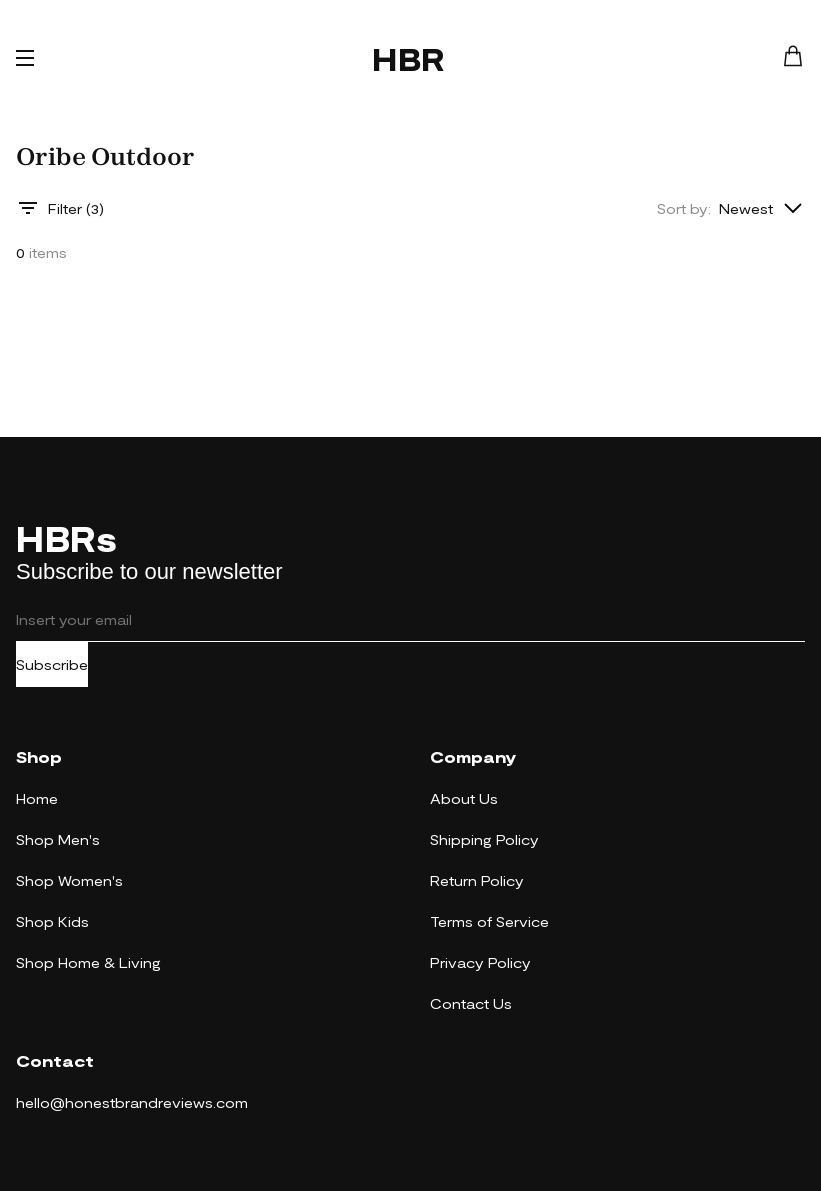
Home (37, 798)
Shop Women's (69, 880)
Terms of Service (489, 921)
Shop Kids (52, 921)
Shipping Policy (484, 839)
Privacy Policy (480, 962)
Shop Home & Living (88, 962)
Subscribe (52, 664)
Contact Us (471, 1003)
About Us (464, 798)
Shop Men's (58, 839)
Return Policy (477, 880)
